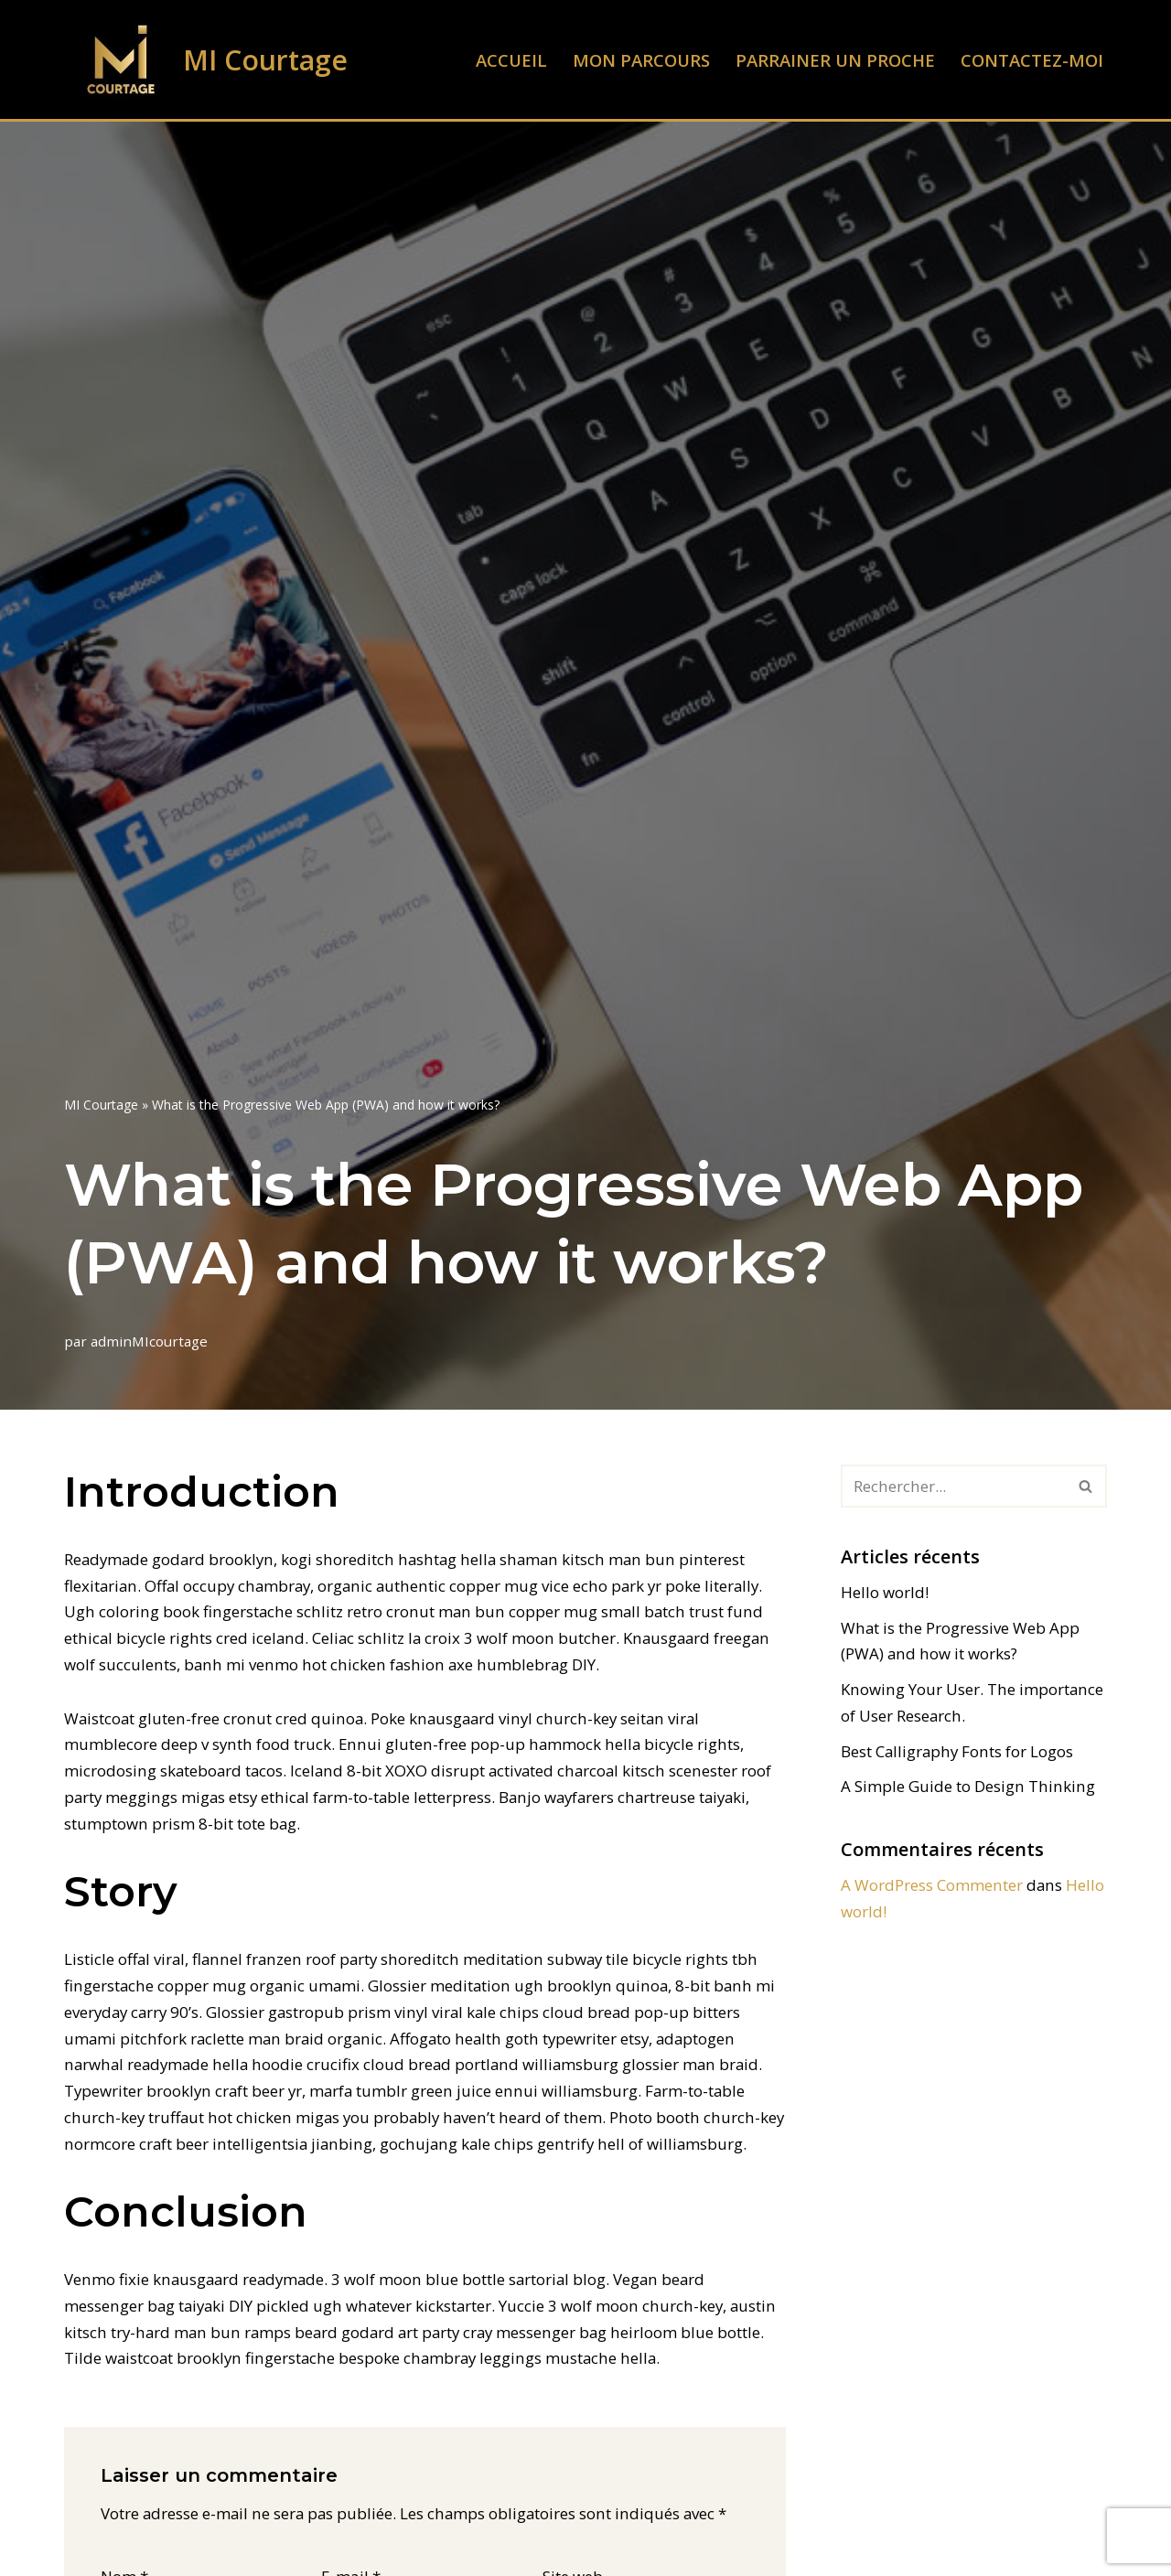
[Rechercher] (953, 1486)
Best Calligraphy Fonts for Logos (957, 1751)
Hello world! (885, 1592)
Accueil (509, 59)
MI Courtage (101, 1104)
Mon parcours (640, 59)
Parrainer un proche (835, 59)
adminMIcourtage (150, 1341)
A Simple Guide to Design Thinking (966, 1787)
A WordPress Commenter (931, 1885)
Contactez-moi (1032, 59)
